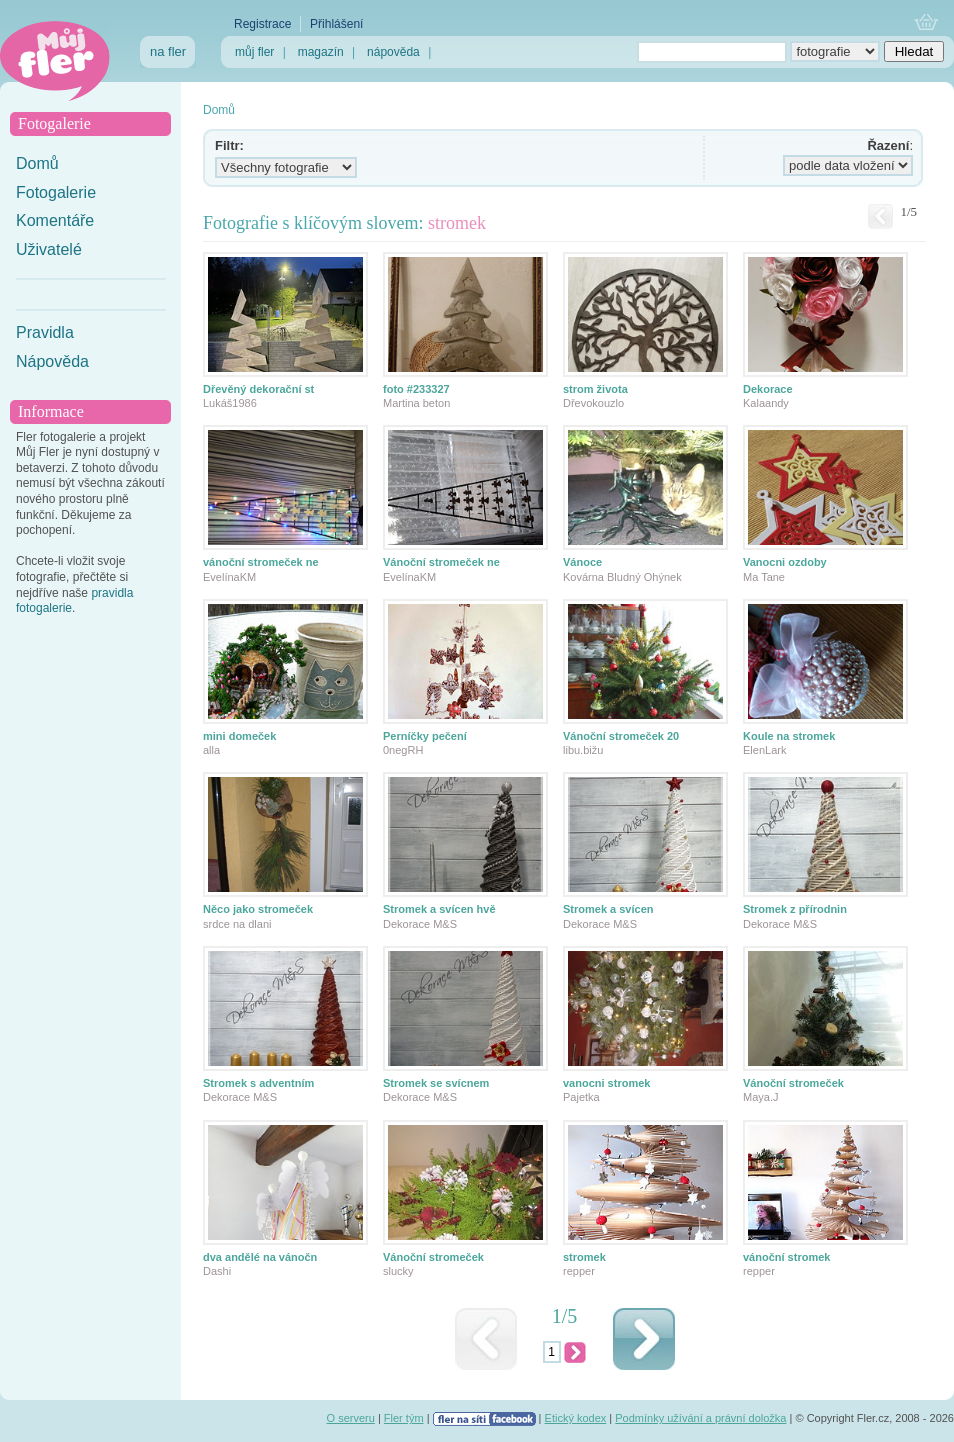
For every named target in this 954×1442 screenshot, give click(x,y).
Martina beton (416, 403)
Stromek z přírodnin (795, 909)
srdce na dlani (237, 924)
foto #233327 (416, 389)
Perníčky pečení (425, 736)
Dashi (217, 1271)
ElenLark (764, 750)
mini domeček (239, 736)
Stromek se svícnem (436, 1083)
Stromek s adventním (258, 1083)
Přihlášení (336, 24)
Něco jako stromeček (258, 909)
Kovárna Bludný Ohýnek (622, 577)
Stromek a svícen (608, 909)
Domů (37, 163)
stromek (584, 1257)
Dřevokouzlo (593, 403)
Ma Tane (764, 577)
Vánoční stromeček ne (441, 562)
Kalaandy (766, 403)
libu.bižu (583, 750)
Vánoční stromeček (793, 1083)
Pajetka (581, 1097)
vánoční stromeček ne (261, 562)
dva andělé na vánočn (260, 1257)
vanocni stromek (606, 1083)
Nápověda (52, 361)
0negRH (403, 750)
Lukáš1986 (230, 403)
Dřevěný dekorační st (258, 389)
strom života (595, 389)
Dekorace (768, 389)
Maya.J (760, 1097)
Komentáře (55, 220)
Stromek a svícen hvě (439, 909)
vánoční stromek (786, 1257)
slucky (398, 1271)
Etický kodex (576, 1418)
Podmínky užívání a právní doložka (700, 1418)
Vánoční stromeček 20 (621, 736)
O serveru (351, 1418)
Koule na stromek (789, 736)
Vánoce (582, 562)
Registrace (262, 24)
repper (579, 1271)
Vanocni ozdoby (785, 562)
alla (211, 750)
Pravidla (45, 332)
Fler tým (404, 1418)
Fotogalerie (56, 192)
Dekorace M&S (420, 924)
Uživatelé (49, 249)
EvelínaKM (229, 577)
